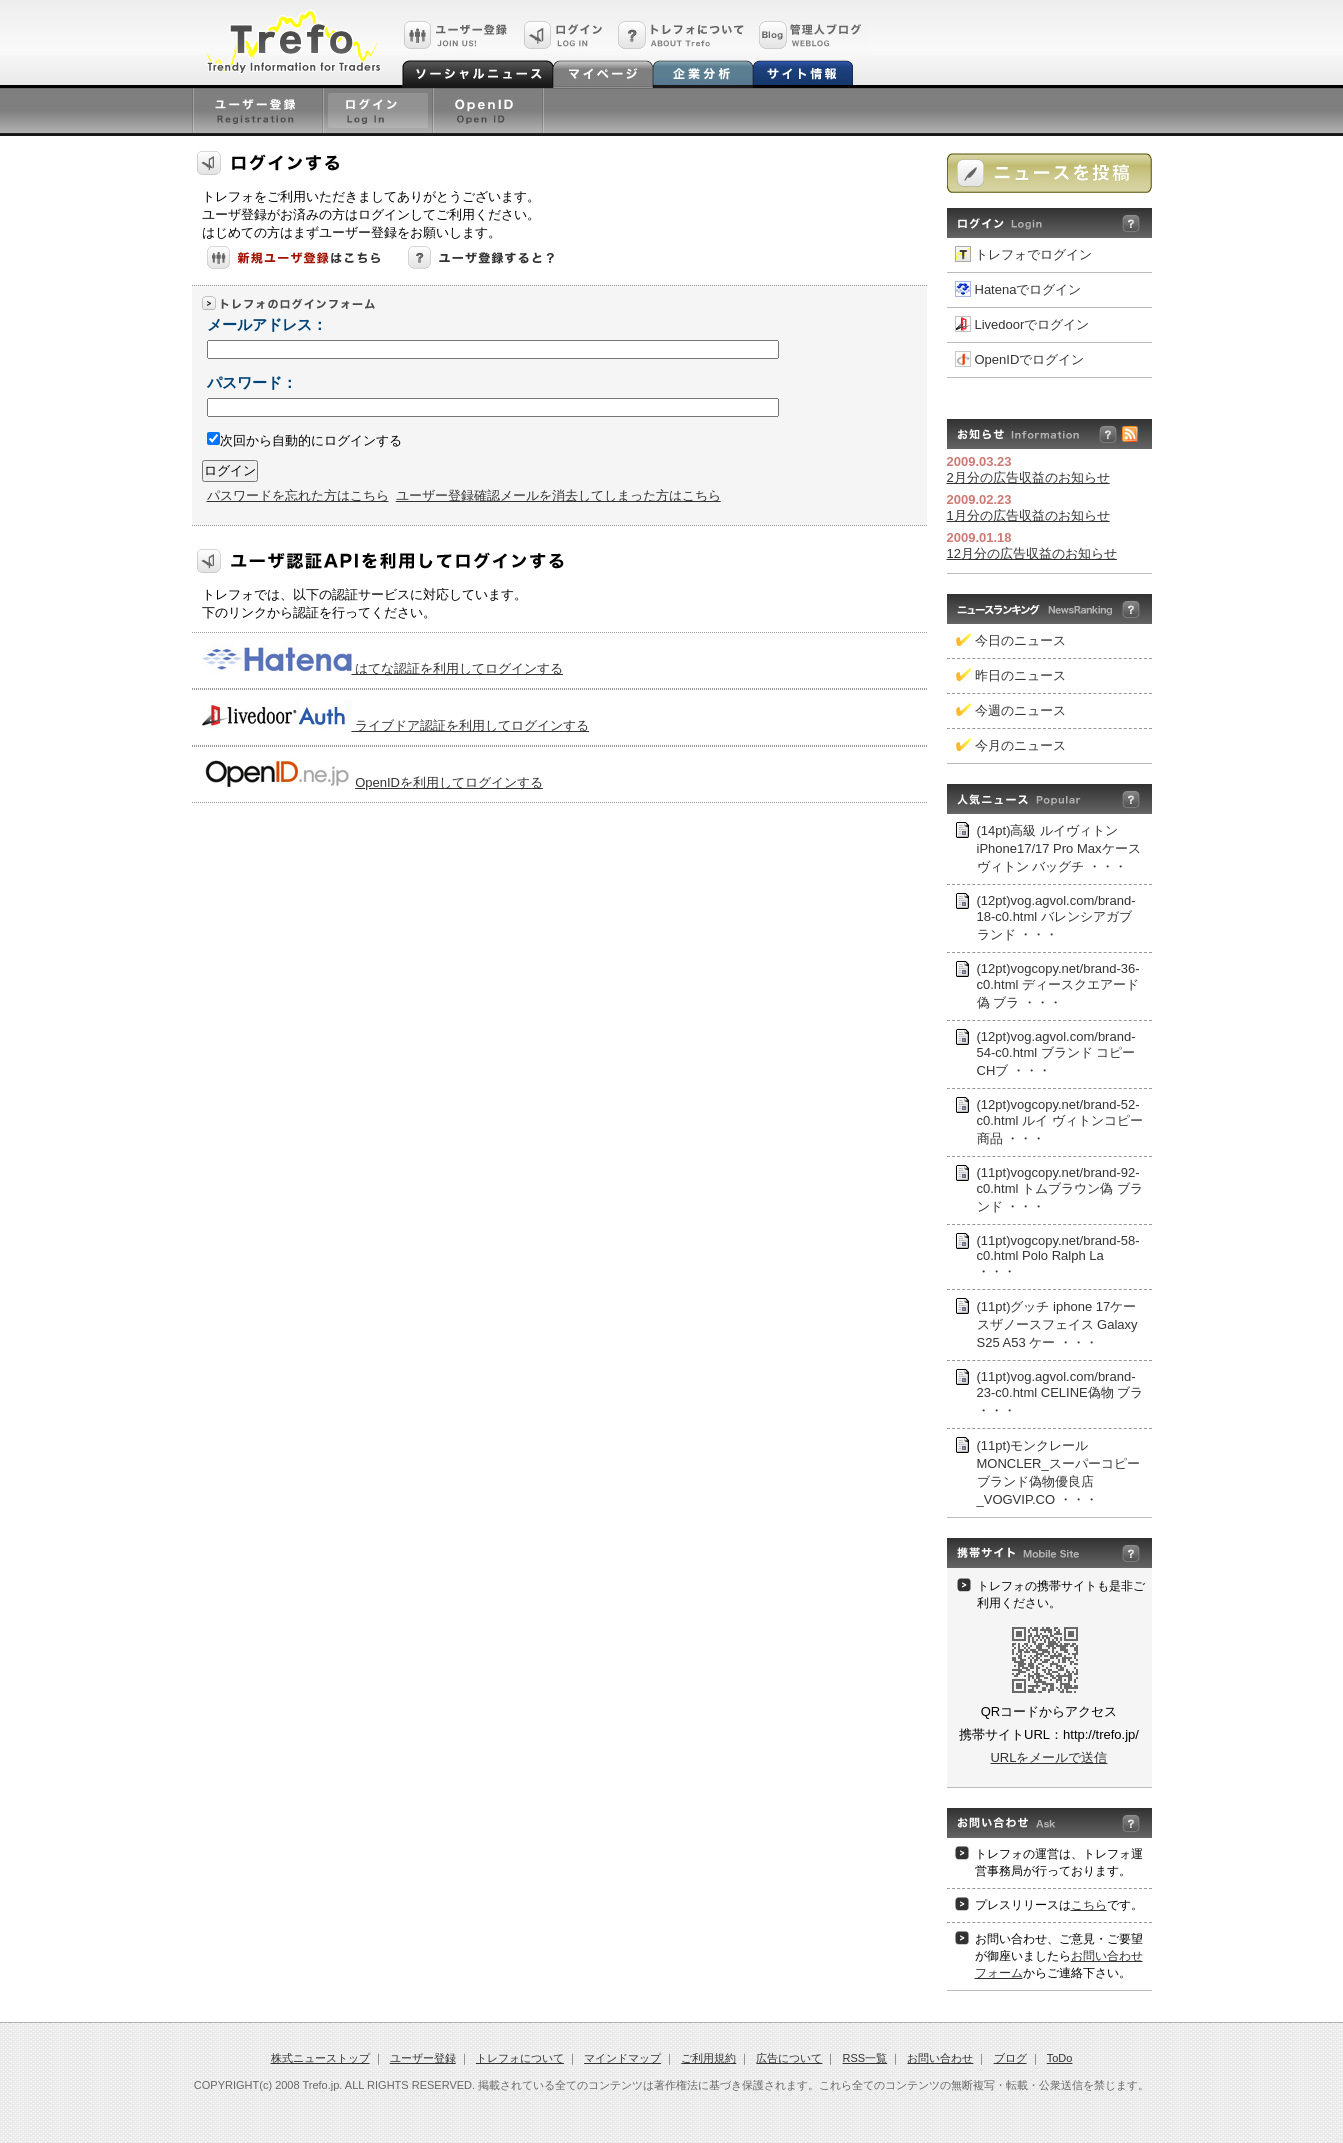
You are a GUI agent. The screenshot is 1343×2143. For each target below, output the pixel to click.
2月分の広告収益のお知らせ (1028, 477)
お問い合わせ (940, 2058)
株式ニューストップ (320, 2058)
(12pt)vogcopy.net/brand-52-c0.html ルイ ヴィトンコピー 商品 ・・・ (1060, 1121)
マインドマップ (622, 2058)
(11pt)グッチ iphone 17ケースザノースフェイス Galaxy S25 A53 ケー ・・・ (1057, 1324)
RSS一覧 (865, 2058)
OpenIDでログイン (1030, 359)
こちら (1089, 1905)
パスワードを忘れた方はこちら (298, 495)
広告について (789, 2058)
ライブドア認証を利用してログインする (471, 725)
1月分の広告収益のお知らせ (1028, 515)
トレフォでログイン (1033, 254)
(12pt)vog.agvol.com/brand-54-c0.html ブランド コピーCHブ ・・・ (1056, 1053)
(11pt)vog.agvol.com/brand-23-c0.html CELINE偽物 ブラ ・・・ (1060, 1393)
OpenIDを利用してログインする (449, 782)
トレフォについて (520, 2058)
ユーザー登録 (423, 2058)
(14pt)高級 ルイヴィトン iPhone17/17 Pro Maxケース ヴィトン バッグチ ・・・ (1059, 848)
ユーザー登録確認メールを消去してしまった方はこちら (558, 495)
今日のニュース (1020, 640)
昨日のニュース (1020, 675)
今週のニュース (1020, 710)
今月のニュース (1020, 745)
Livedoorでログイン (1032, 324)
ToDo (1060, 2058)
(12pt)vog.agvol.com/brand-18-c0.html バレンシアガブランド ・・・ (1056, 917)
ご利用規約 (708, 2058)
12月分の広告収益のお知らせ (1032, 553)
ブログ (1010, 2058)
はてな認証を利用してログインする (458, 668)
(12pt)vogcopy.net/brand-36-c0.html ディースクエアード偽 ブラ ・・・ (1058, 985)
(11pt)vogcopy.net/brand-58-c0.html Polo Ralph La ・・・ (1058, 1256)
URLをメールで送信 (1048, 1757)
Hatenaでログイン (1028, 289)
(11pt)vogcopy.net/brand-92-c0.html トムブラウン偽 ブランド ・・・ (1060, 1189)
